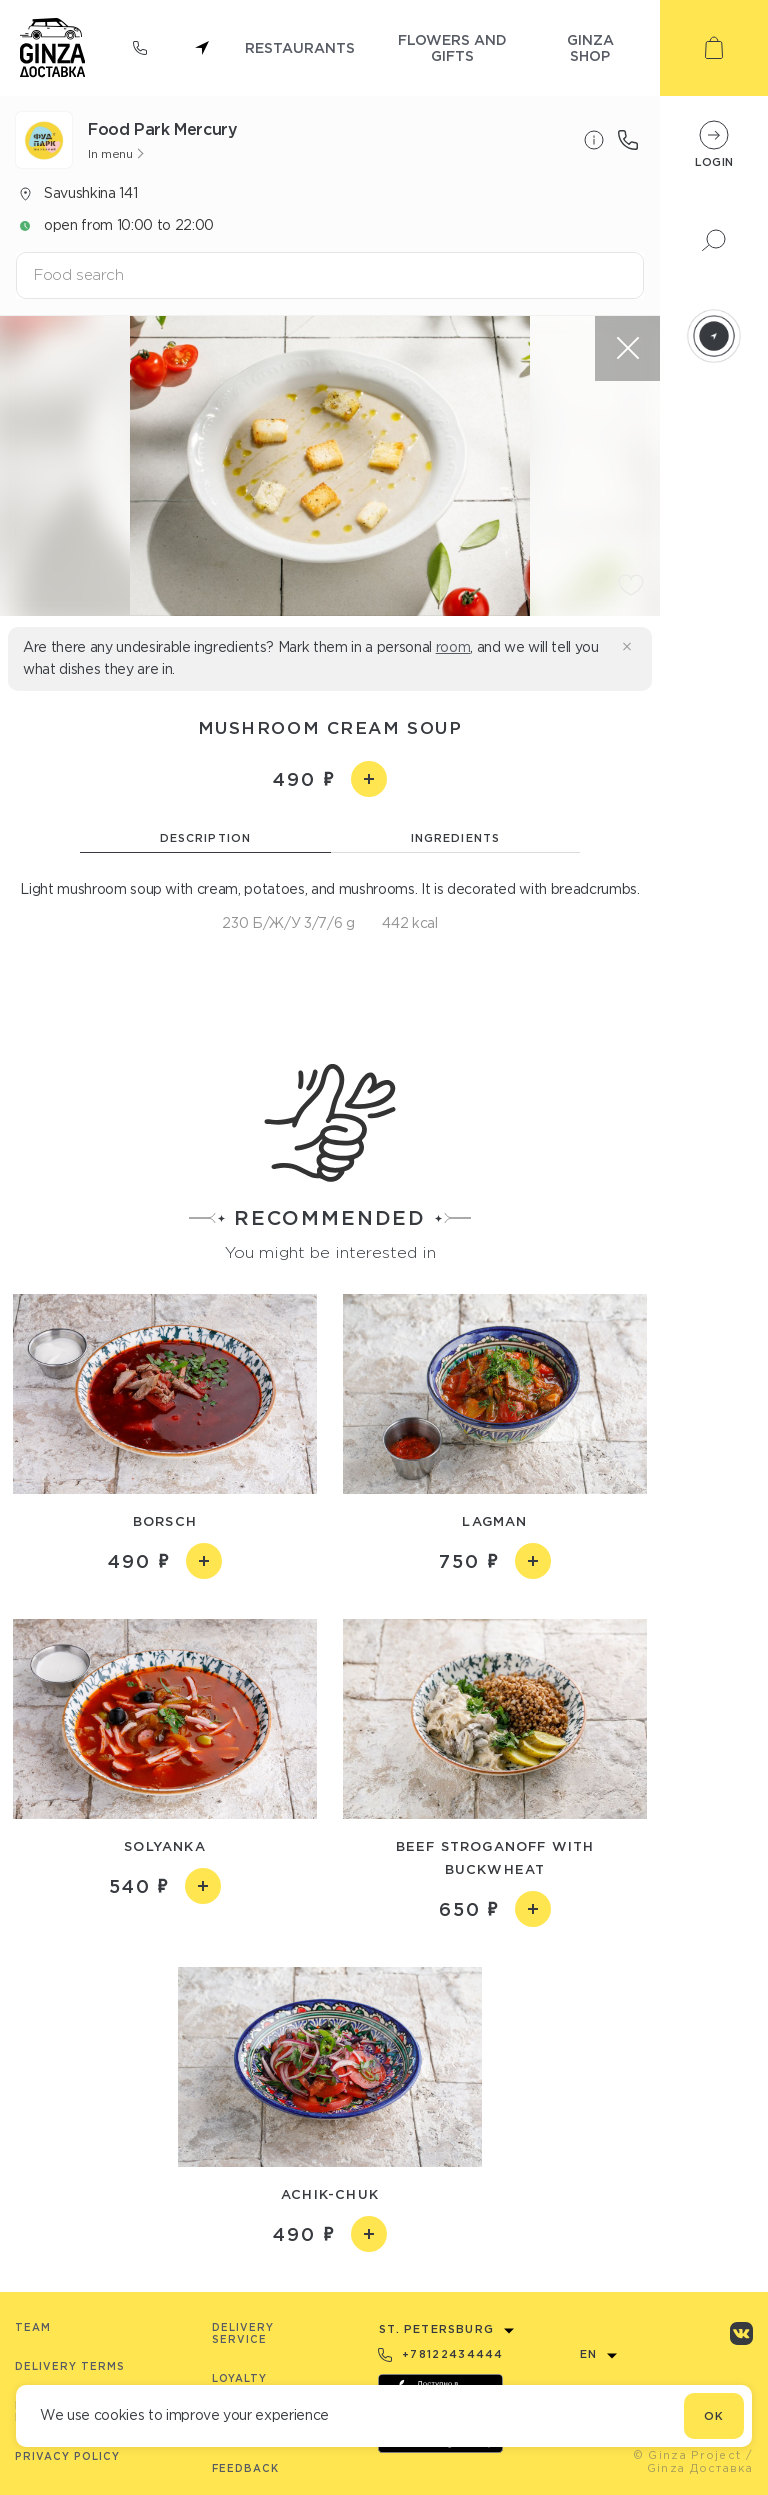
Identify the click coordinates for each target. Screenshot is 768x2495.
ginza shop (590, 47)
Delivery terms (70, 2366)
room (453, 647)
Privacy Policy (67, 2456)
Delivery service (243, 2333)
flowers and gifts (452, 47)
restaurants (300, 47)
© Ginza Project (687, 2455)
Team (33, 2327)
